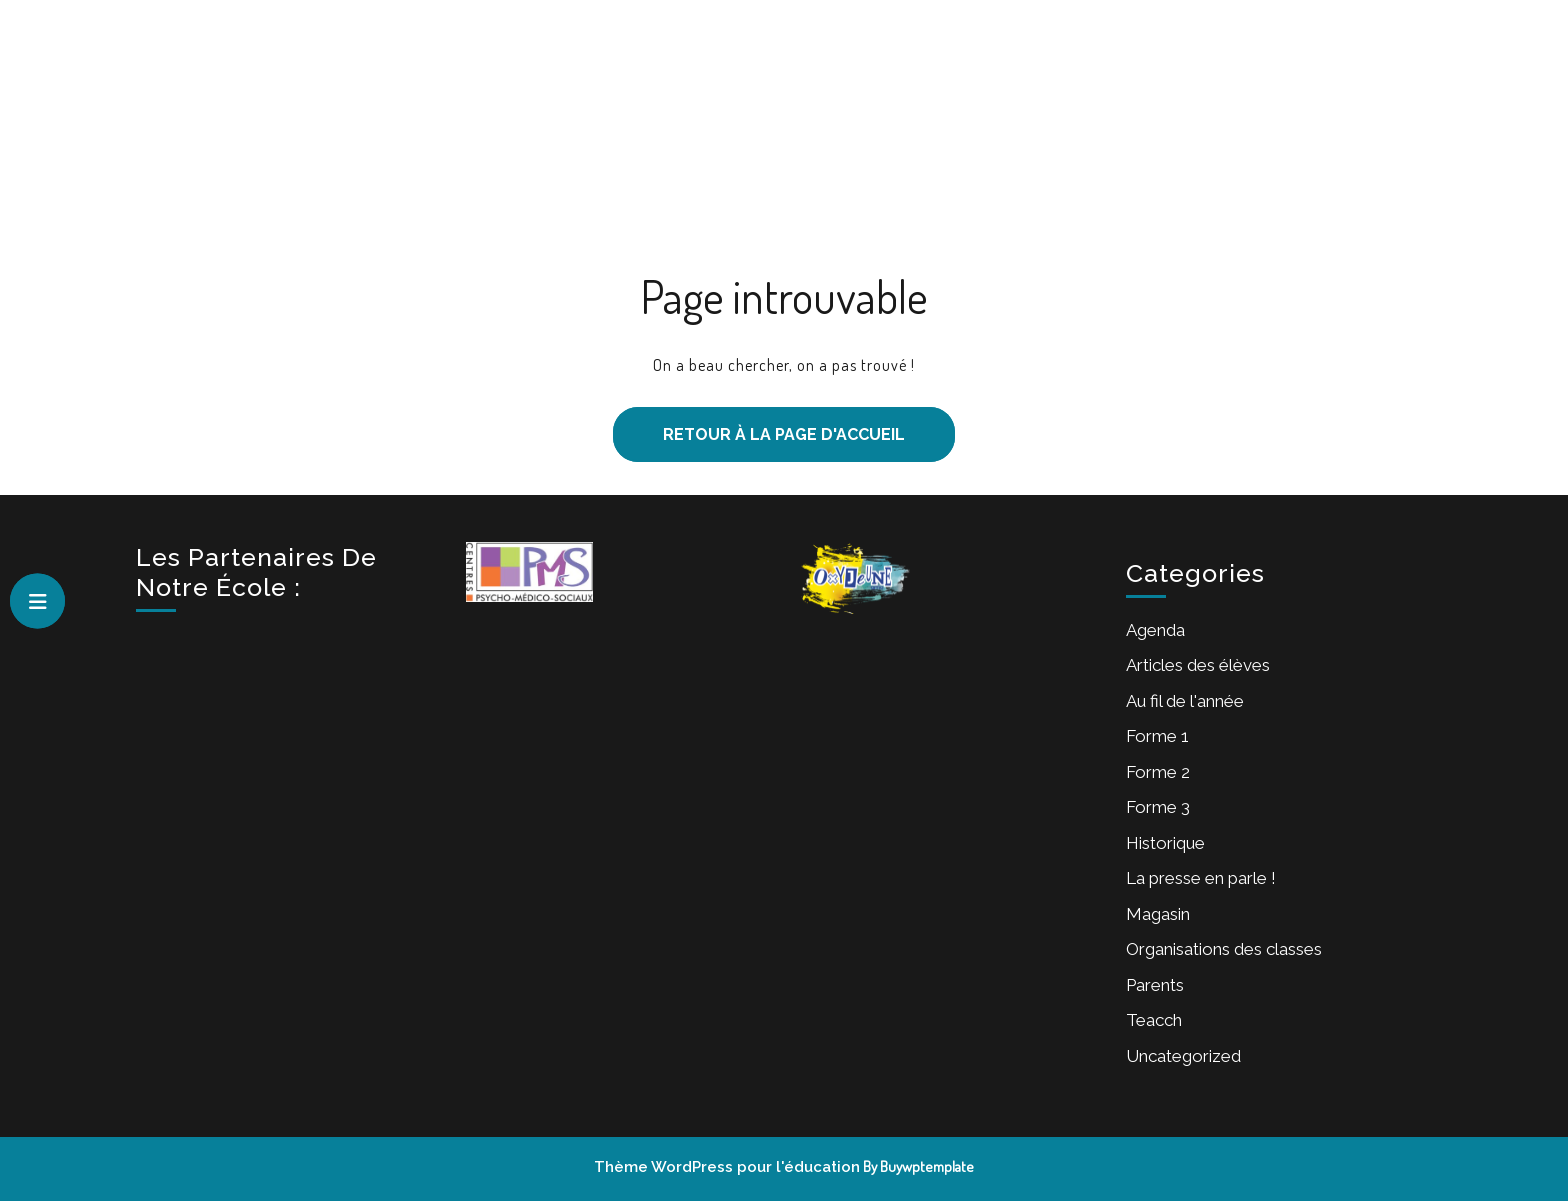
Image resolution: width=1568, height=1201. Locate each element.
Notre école (605, 93)
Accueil (497, 93)
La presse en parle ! (1201, 878)
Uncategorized (1183, 1056)
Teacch (1154, 1020)
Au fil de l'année (1185, 701)
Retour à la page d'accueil (759, 425)
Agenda (1155, 630)
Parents (1155, 985)
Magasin (1158, 914)
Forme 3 (1023, 93)
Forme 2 (932, 93)
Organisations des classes (1224, 949)
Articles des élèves (1198, 665)
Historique (1165, 843)
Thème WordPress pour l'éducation (727, 1167)
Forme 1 (841, 93)
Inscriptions (733, 93)
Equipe (1108, 93)
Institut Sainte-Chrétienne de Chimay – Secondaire (289, 141)
